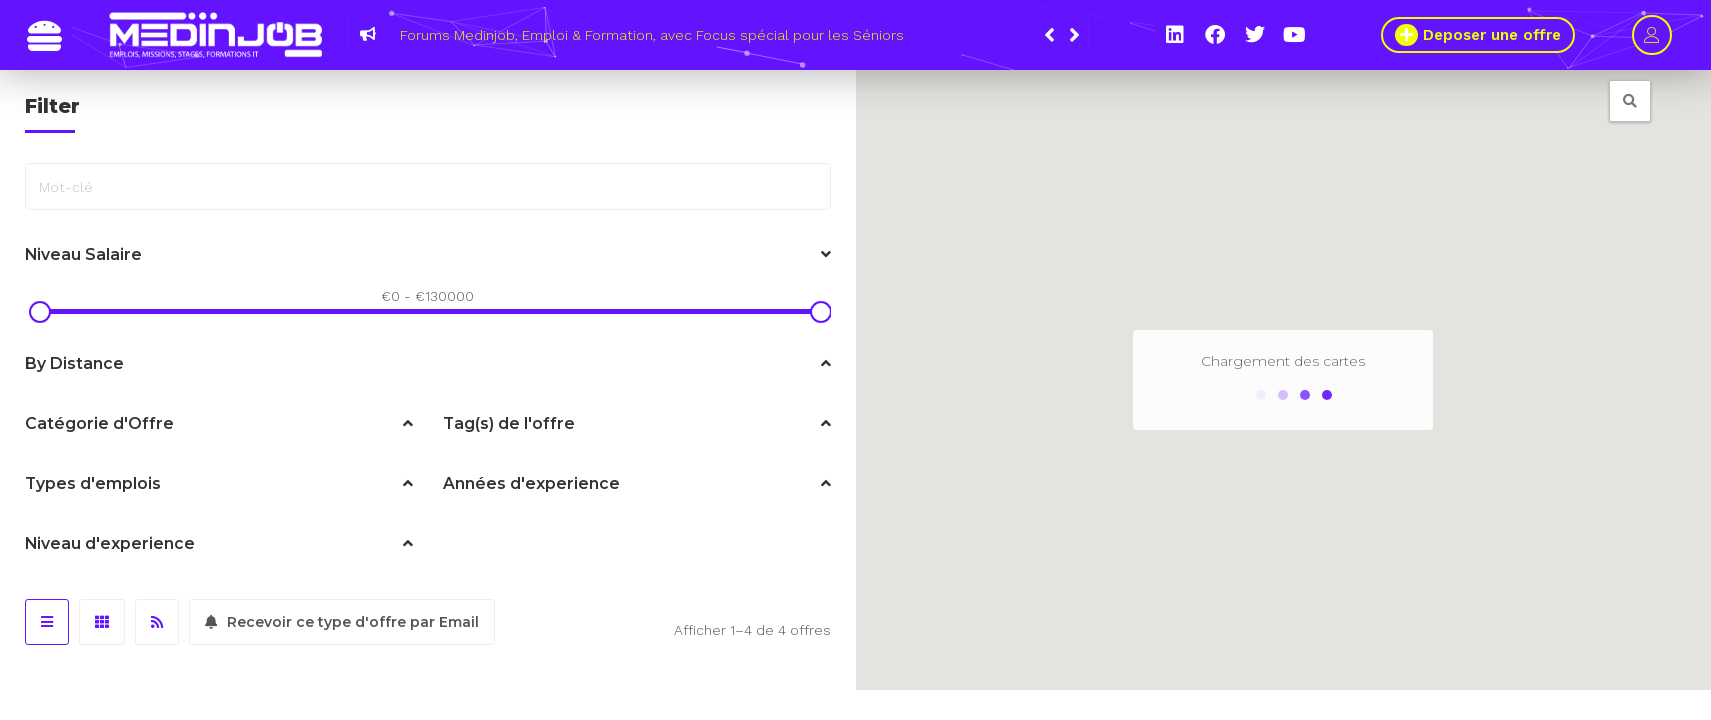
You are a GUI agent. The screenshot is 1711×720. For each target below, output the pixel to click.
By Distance (428, 364)
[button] (1074, 35)
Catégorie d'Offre (219, 424)
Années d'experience (637, 484)
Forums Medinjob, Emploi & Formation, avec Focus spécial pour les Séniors (652, 35)
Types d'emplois (219, 484)
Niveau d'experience (219, 544)
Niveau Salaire (428, 255)
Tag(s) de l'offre (637, 424)
